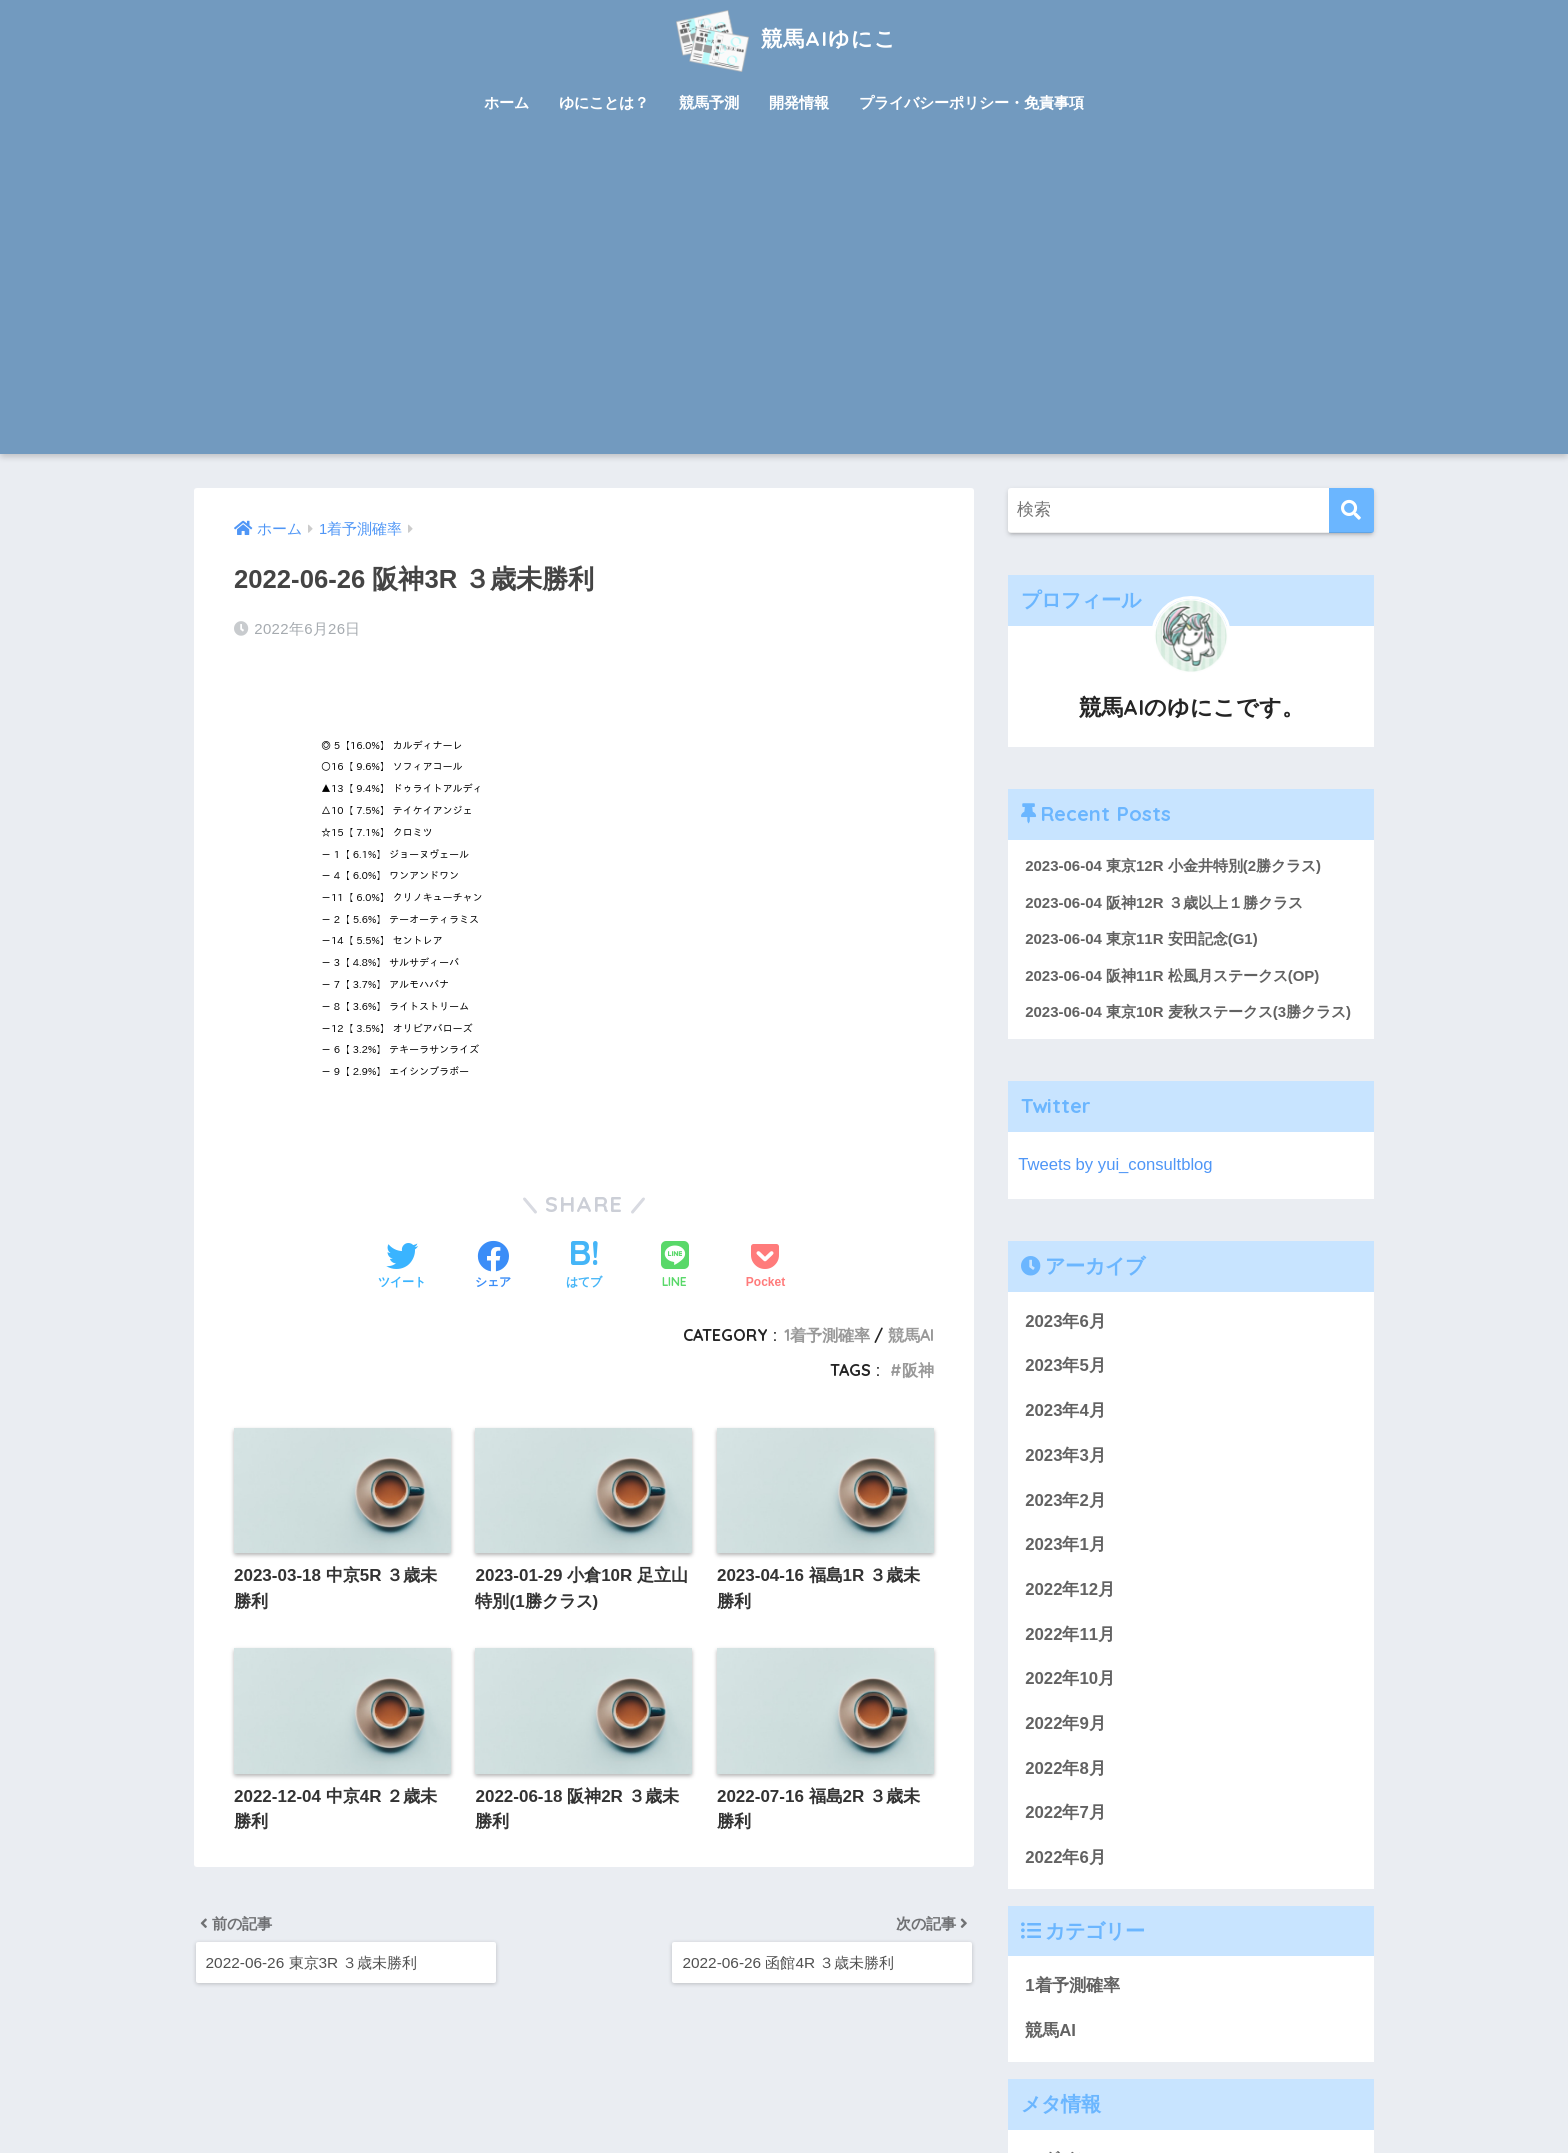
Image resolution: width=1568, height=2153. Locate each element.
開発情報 (799, 102)
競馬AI (911, 1335)
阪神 (918, 1370)
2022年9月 (1065, 1724)
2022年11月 (1070, 1634)
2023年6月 (1065, 1321)
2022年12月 (1070, 1590)
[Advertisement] (784, 304)
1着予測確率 (827, 1335)
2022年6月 (1065, 1858)
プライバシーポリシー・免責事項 (971, 102)
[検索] (1351, 510)
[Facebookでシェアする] (493, 1267)
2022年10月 (1070, 1679)
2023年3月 (1065, 1456)
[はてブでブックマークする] (584, 1267)
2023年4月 (1065, 1411)
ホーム (506, 102)
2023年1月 (1065, 1545)
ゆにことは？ (604, 102)
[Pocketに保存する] (765, 1267)
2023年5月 (1065, 1366)
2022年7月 (1065, 1813)
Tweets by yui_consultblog (1116, 1165)
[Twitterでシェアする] (402, 1267)
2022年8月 (1065, 1768)
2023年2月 (1065, 1500)
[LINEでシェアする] (675, 1266)
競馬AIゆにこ (783, 38)
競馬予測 (709, 102)
